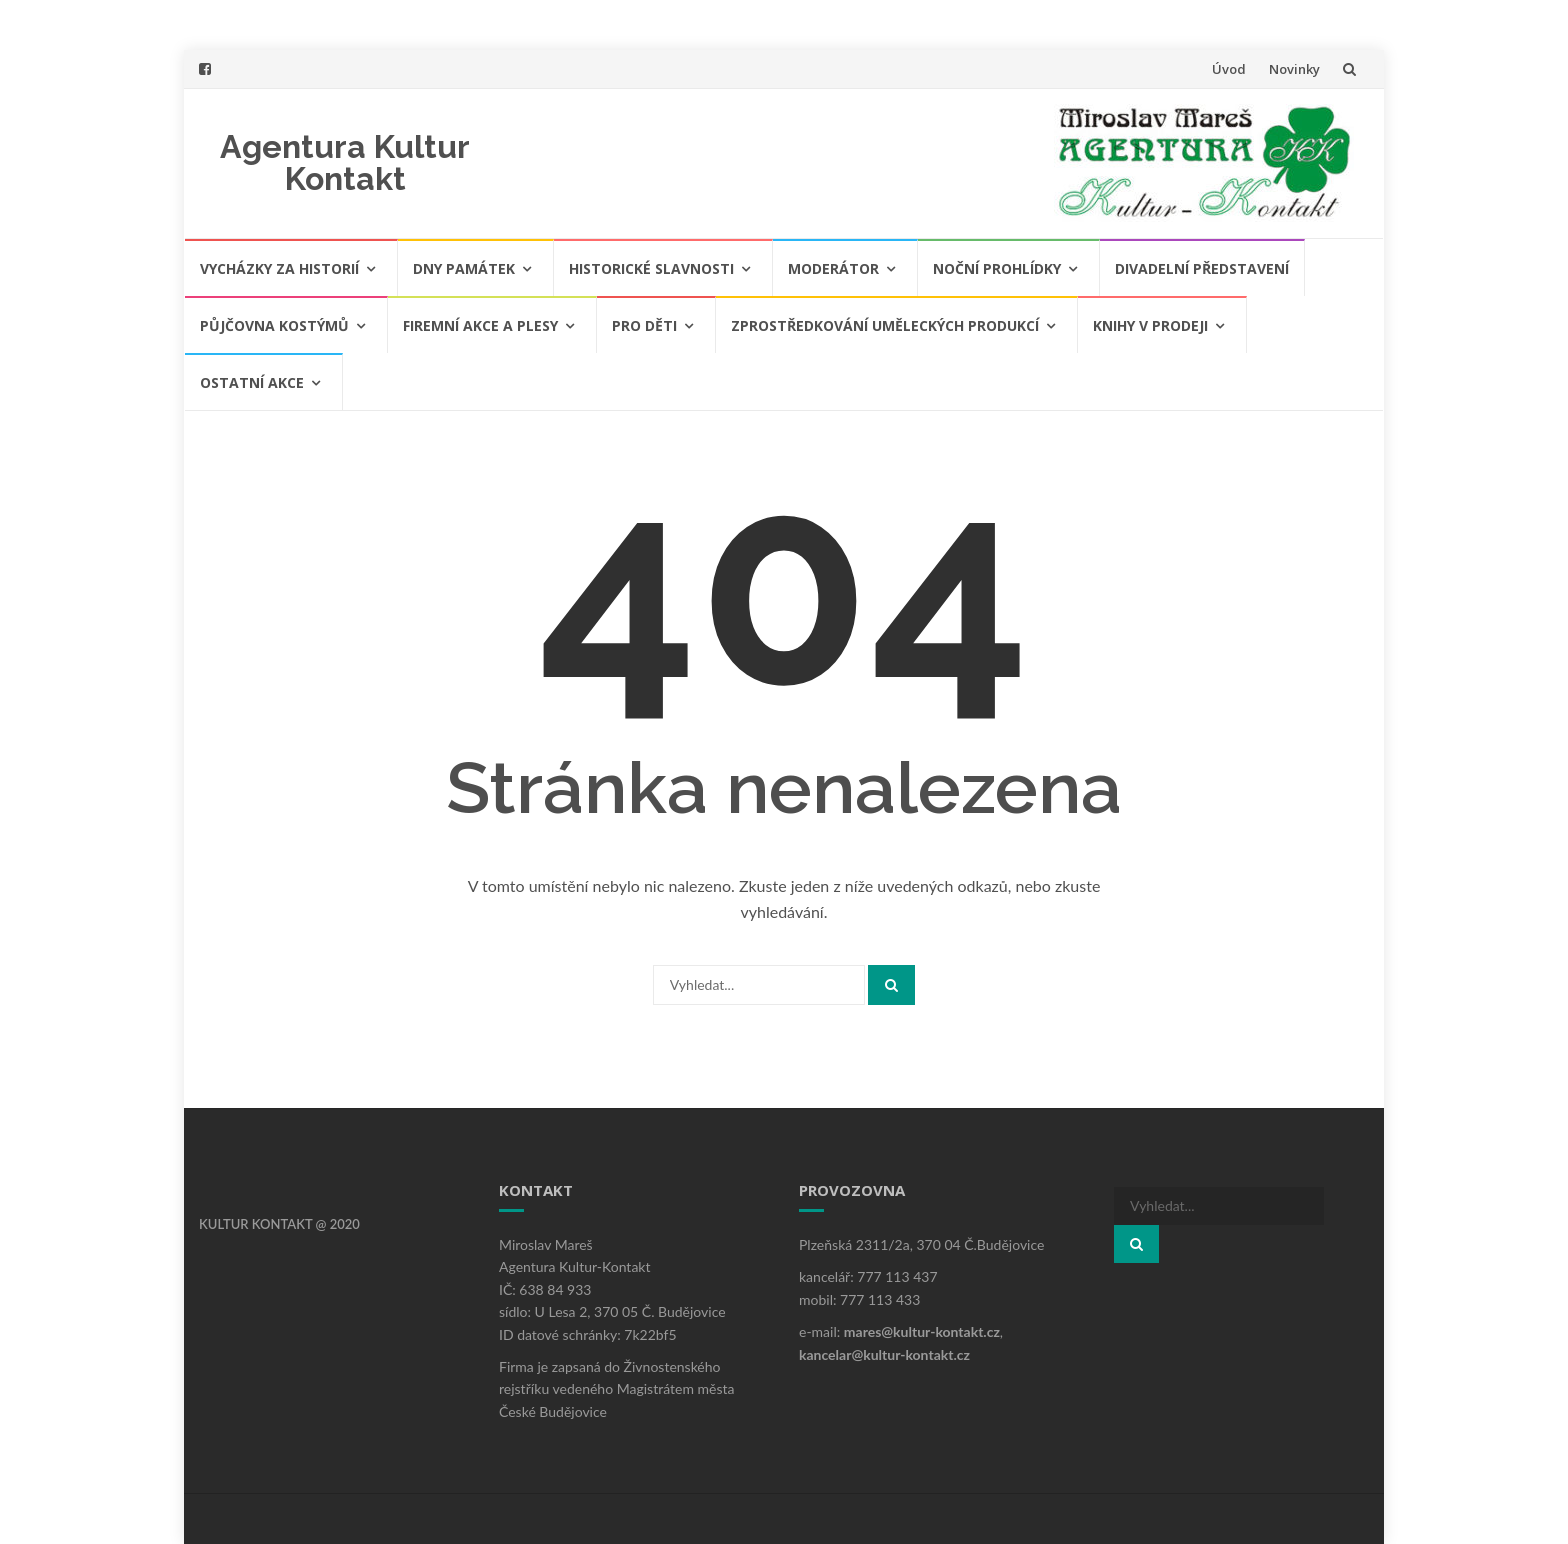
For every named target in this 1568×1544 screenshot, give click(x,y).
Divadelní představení (1202, 268)
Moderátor (833, 268)
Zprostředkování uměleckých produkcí (885, 325)
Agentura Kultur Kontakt (345, 162)
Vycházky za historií (279, 268)
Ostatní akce (252, 382)
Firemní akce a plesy (480, 325)
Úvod (1229, 69)
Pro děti (644, 325)
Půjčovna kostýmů (274, 325)
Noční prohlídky (997, 268)
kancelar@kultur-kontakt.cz (884, 1354)
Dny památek (464, 268)
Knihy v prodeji (1150, 325)
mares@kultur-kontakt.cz (922, 1331)
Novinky (1294, 69)
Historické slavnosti (651, 268)
